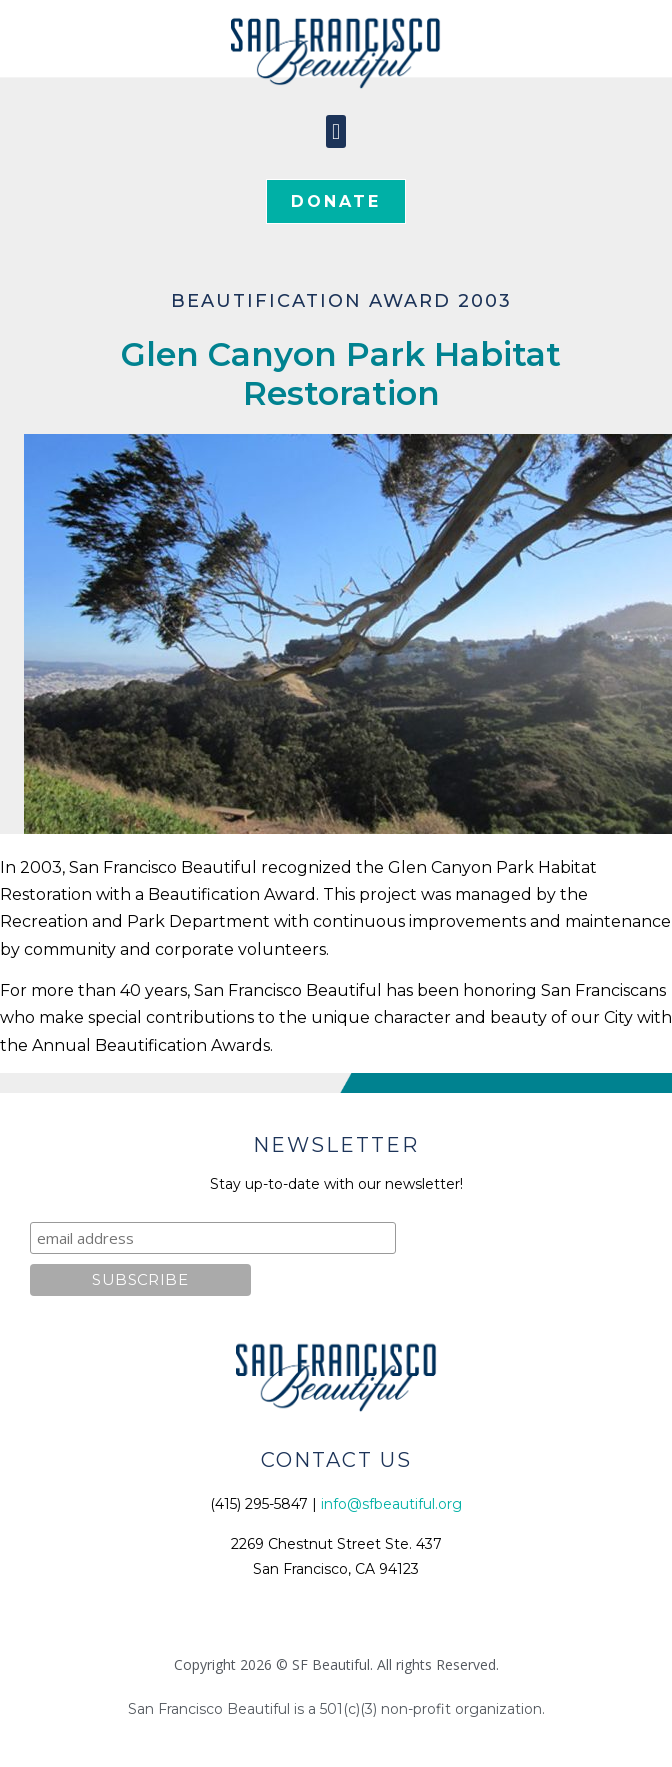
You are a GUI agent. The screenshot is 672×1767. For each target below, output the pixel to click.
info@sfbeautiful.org (391, 1504)
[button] (335, 131)
